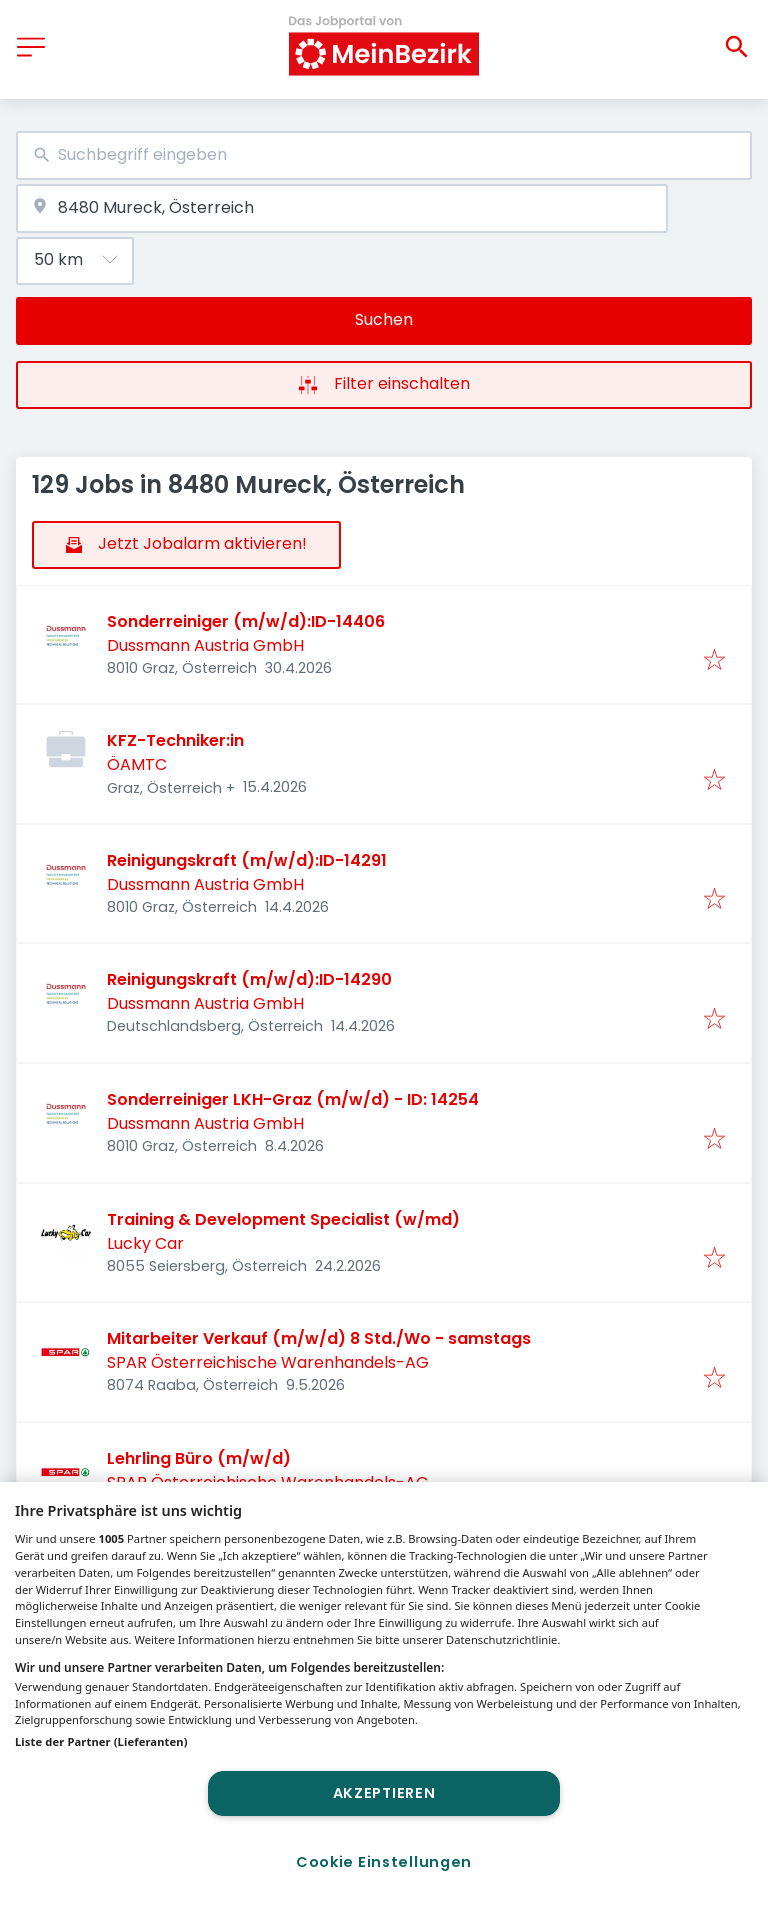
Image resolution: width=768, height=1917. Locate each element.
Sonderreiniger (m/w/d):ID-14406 (246, 621)
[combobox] (384, 155)
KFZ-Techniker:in (175, 740)
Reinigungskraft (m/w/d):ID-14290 (249, 979)
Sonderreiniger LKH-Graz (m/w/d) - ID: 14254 (293, 1099)
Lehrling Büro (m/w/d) (203, 1458)
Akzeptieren (384, 1793)
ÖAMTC (137, 764)
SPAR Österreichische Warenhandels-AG (268, 1362)
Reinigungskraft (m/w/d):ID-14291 (247, 860)
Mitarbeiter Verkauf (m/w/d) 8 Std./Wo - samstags (319, 1338)
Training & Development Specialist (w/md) (283, 1219)
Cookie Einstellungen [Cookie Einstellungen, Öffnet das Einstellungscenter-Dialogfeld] (384, 1862)
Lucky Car (145, 1243)
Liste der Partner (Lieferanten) (101, 1741)
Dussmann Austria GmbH (205, 645)
